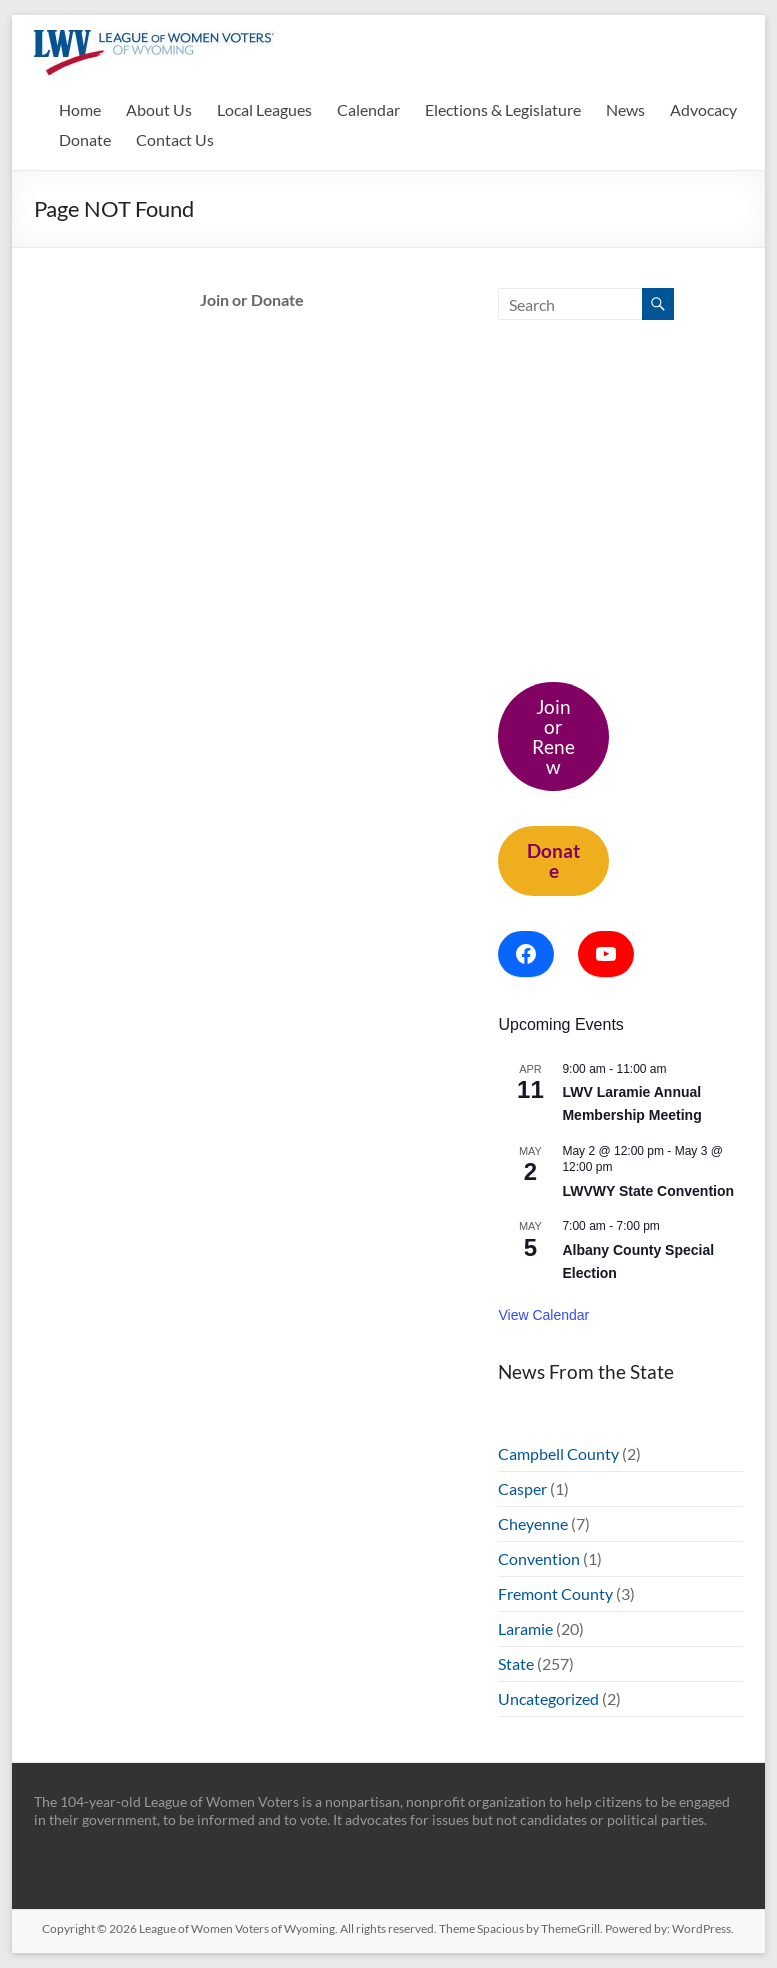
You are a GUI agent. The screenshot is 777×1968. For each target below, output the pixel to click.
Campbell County (558, 1453)
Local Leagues (264, 109)
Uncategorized (548, 1698)
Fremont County (555, 1593)
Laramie (525, 1628)
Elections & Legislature (503, 109)
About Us (159, 109)
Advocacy (703, 109)
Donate (85, 139)
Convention (539, 1558)
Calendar (368, 109)
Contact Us (175, 139)
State (516, 1663)
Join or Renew (553, 736)
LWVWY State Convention (648, 1191)
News (625, 109)
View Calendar (543, 1315)
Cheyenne (533, 1523)
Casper (522, 1488)
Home (80, 109)
